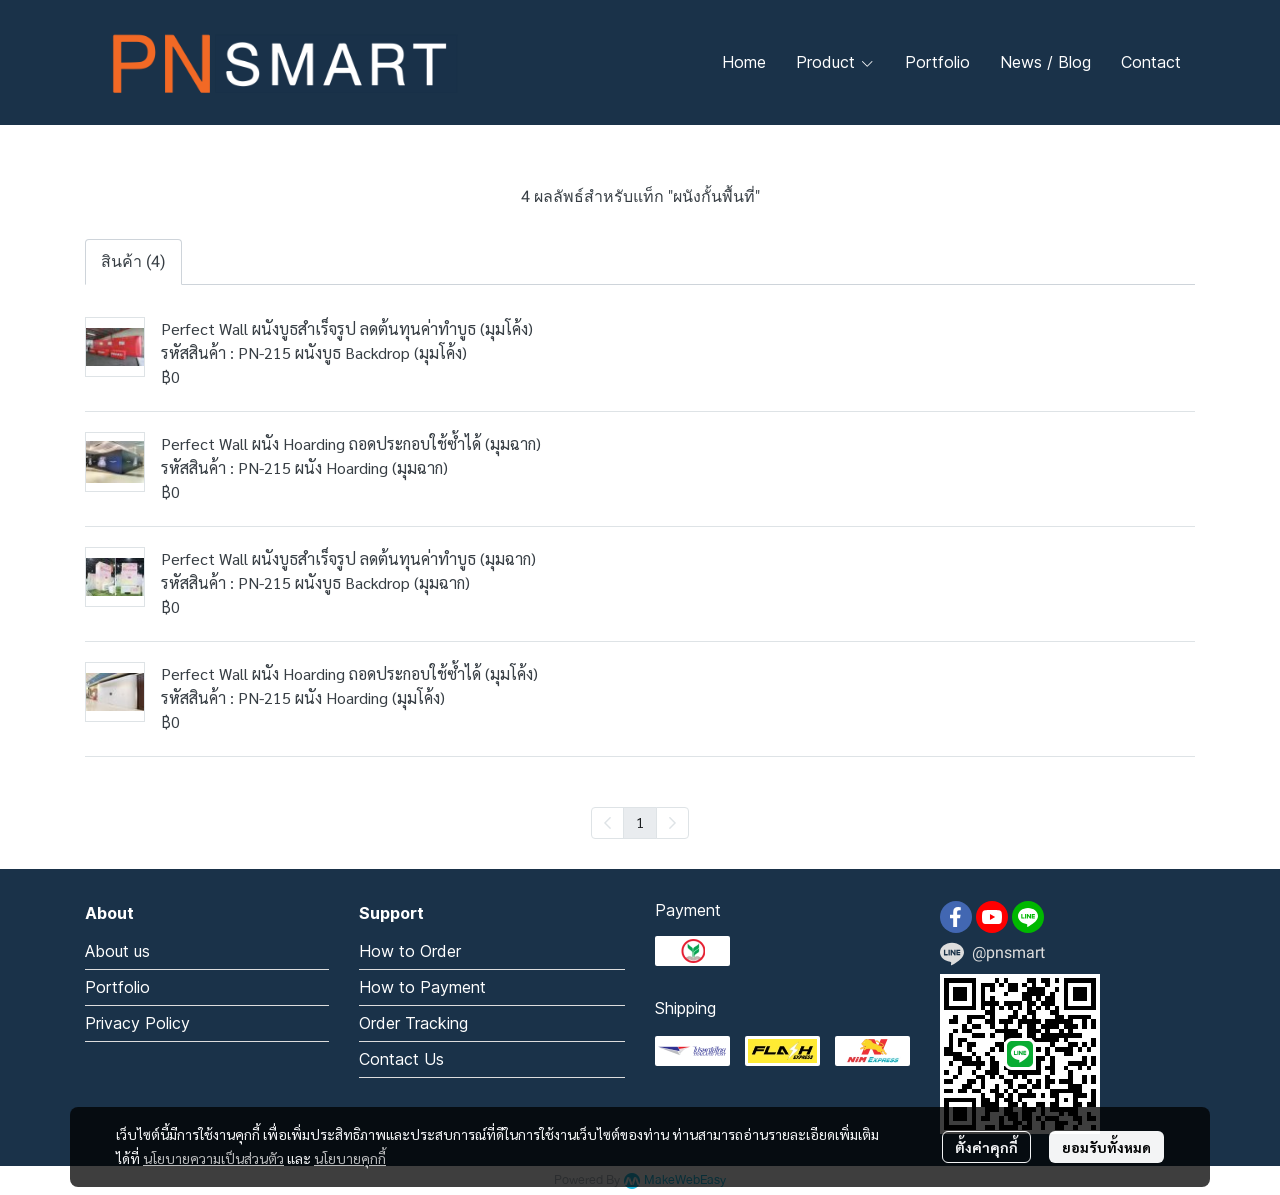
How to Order (410, 951)
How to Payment (422, 987)
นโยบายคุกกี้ (350, 1158)
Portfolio (117, 987)
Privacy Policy (137, 1023)
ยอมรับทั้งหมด (1106, 1147)
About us (117, 951)
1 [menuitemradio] (640, 822)
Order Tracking (413, 1023)
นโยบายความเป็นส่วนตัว (213, 1158)
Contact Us (401, 1059)
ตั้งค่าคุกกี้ (986, 1147)
